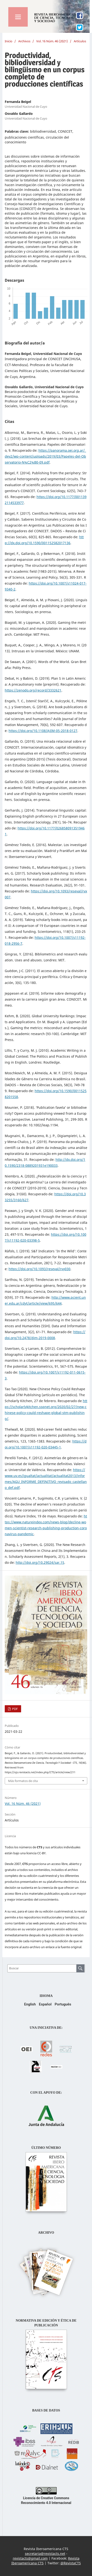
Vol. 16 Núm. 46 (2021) (52, 41)
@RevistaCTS (70, 2563)
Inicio (8, 41)
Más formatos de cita (23, 1781)
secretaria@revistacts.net (45, 2553)
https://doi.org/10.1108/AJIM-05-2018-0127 (43, 730)
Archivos (24, 41)
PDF (14, 1709)
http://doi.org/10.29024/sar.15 (40, 1562)
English (30, 2004)
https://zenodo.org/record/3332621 (33, 690)
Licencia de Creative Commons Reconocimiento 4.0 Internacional (46, 2498)
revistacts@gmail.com (30, 2558)
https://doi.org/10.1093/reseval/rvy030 (39, 1269)
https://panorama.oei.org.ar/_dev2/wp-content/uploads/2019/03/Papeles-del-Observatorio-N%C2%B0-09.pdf (45, 456)
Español (45, 2004)
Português (63, 2004)
